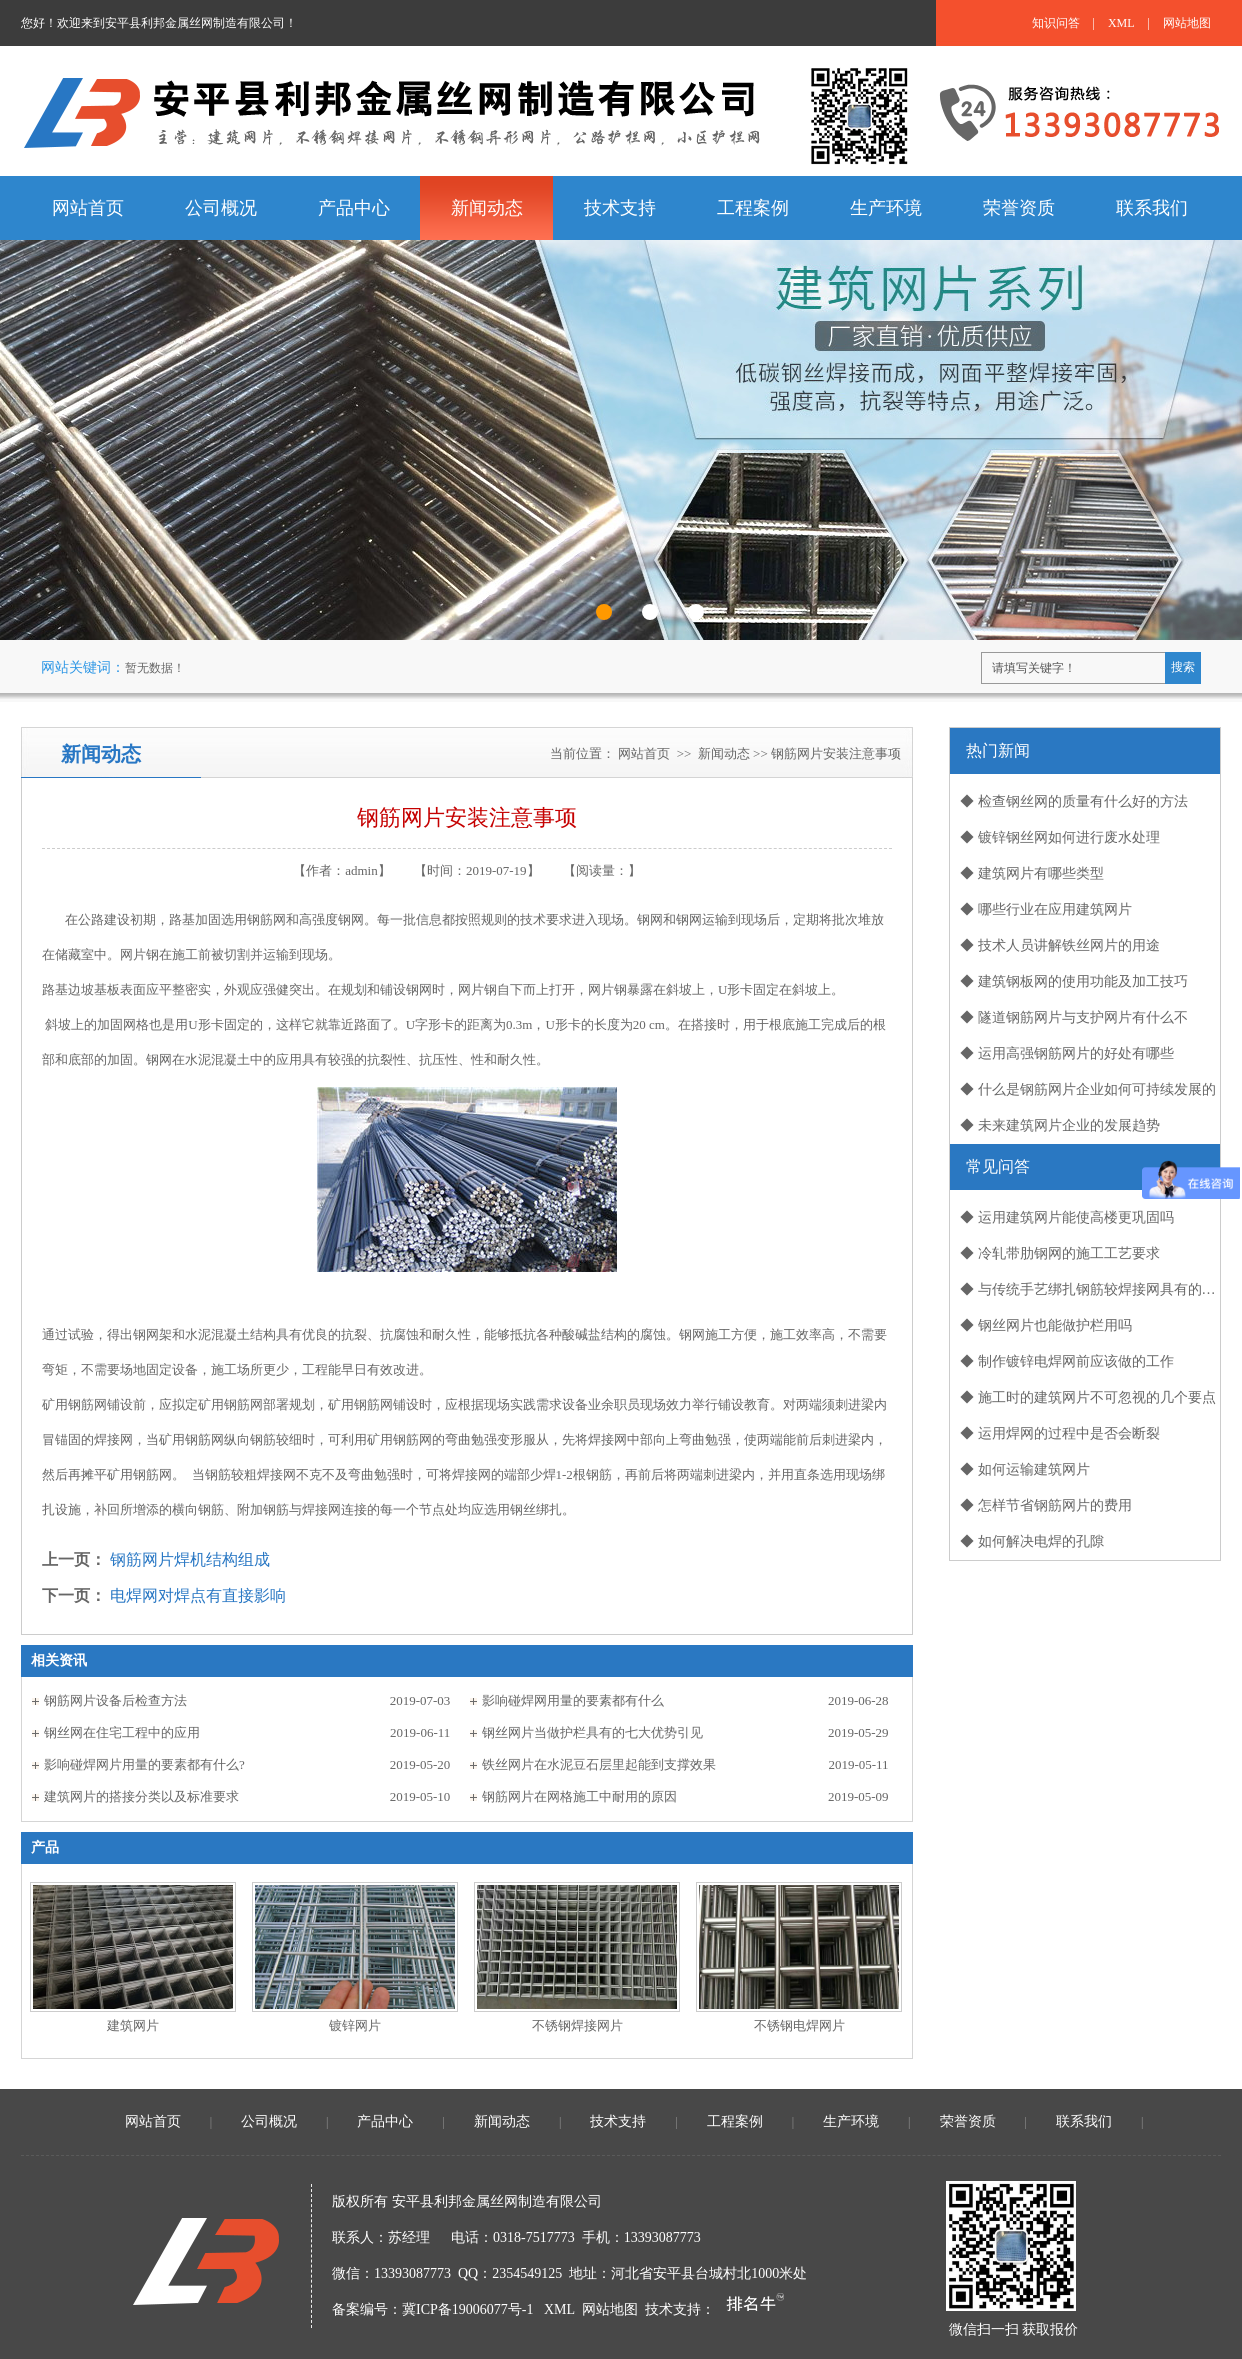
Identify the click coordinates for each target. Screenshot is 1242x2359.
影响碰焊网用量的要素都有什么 (573, 1700)
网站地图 (1187, 23)
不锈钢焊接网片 (577, 2025)
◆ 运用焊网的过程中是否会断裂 (1060, 1433)
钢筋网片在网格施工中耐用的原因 (579, 1796)
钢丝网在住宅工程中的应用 (122, 1732)
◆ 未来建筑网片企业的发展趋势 (1060, 1125)
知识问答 (1056, 23)
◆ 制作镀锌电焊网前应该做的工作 (1067, 1361)
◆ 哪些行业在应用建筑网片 (1046, 909)
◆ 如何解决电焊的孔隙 (1032, 1541)
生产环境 (851, 2121)
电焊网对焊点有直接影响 (198, 1595)
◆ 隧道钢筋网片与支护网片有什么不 (1074, 1017)
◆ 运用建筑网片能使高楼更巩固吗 (1067, 1217)
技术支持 (618, 2121)
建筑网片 (133, 2025)
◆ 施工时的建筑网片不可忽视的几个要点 (1088, 1397)
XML (1121, 23)
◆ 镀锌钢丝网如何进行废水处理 (1060, 837)
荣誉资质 (968, 2121)
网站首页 (644, 753)
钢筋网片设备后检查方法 (115, 1700)
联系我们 (1084, 2121)
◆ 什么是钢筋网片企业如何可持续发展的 (1088, 1089)
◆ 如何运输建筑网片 (1025, 1469)
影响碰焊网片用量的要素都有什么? (144, 1764)
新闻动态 (724, 753)
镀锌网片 (355, 2025)
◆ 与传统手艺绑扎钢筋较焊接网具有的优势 (1090, 1289)
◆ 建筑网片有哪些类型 (1032, 873)
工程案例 (735, 2121)
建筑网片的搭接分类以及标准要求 (141, 1796)
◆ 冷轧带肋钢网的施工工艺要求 (1060, 1253)
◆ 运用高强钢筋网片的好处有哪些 (1067, 1053)
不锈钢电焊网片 (799, 2025)
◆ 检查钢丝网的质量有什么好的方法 (1074, 801)
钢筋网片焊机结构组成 (190, 1559)
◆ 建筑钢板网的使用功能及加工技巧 (1074, 981)
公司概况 (269, 2121)
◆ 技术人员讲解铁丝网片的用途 (1060, 945)
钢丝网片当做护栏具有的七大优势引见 (592, 1732)
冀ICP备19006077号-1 (467, 2309)
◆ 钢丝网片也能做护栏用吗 (1046, 1325)
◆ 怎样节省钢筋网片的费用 (1046, 1505)
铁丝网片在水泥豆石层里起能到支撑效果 (599, 1764)
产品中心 (385, 2121)
